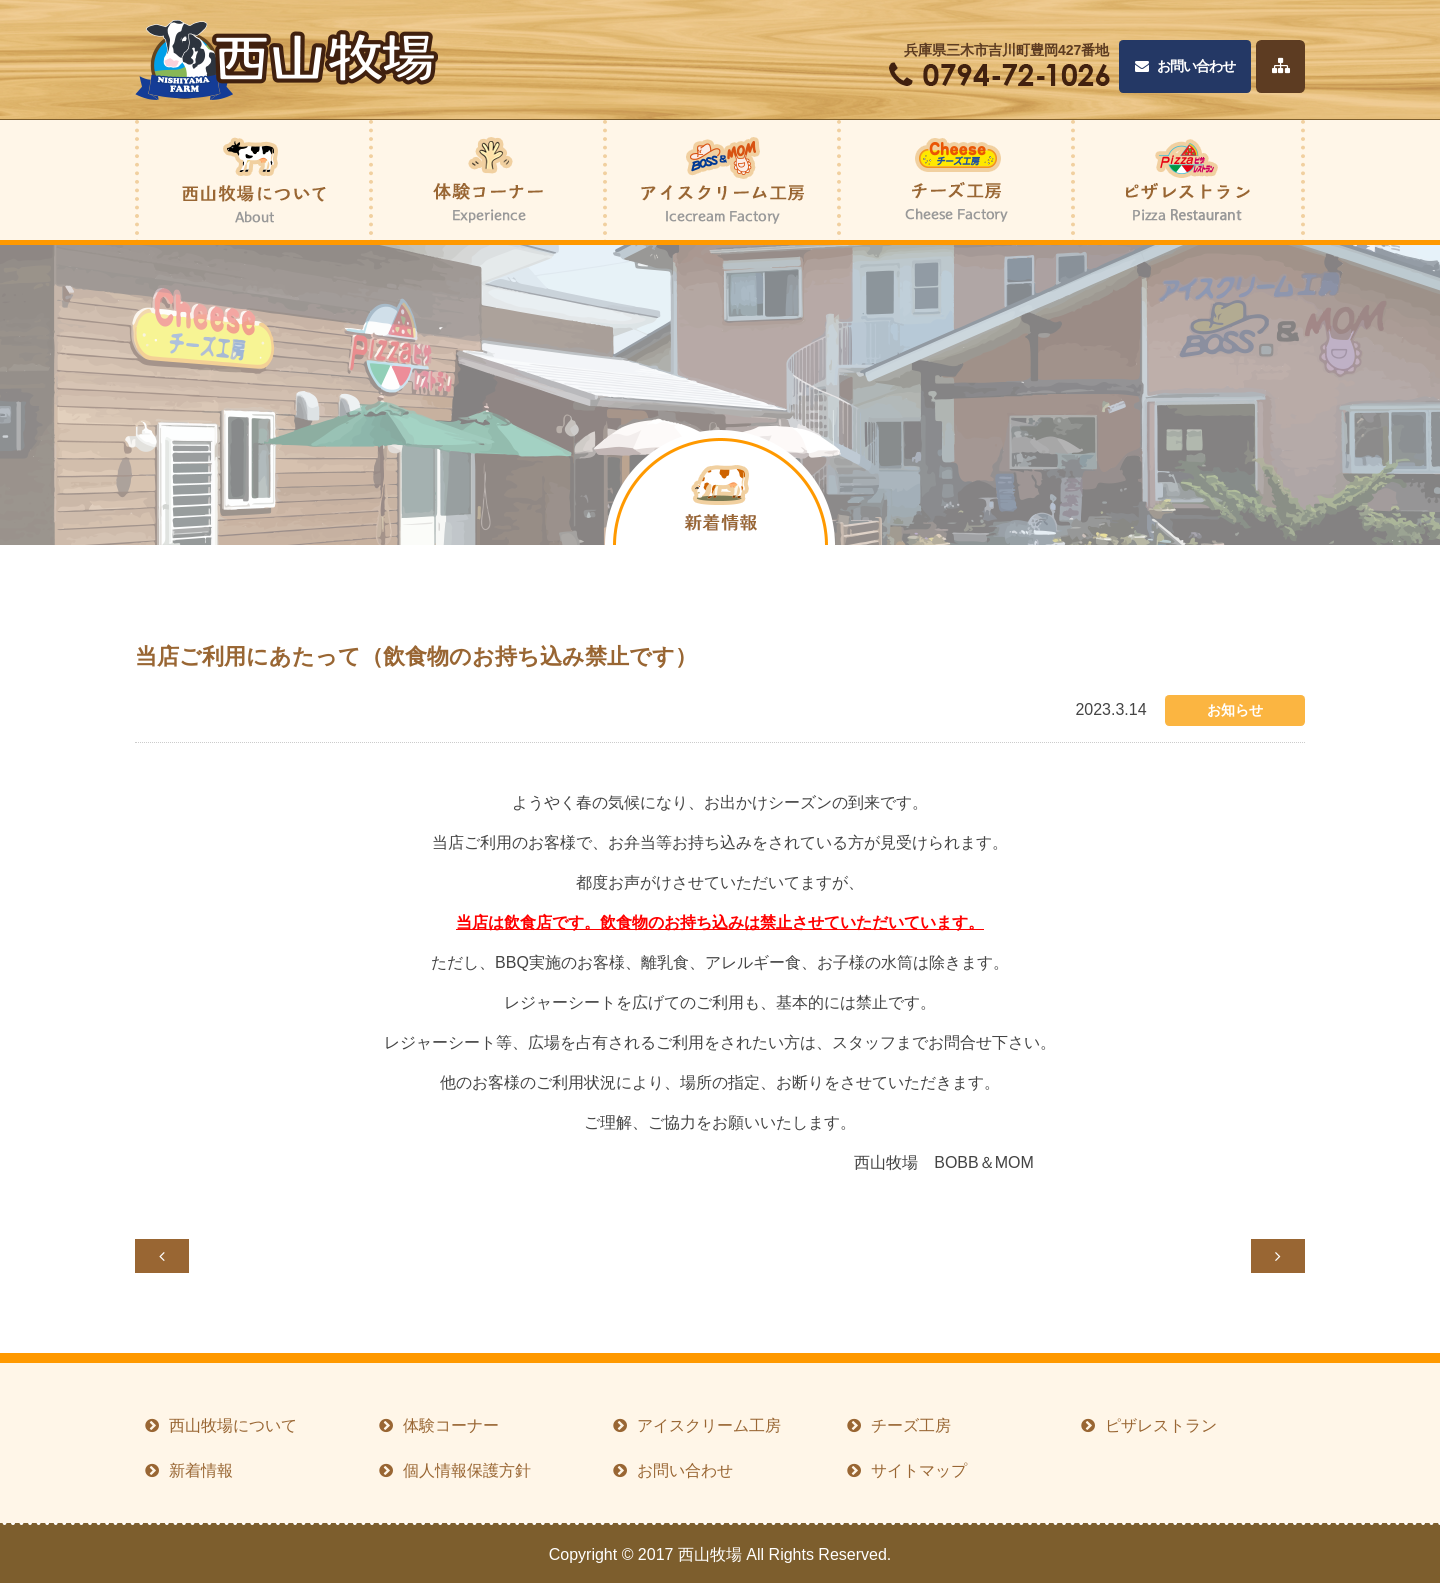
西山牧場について (233, 1425)
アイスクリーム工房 (709, 1425)
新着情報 (201, 1470)
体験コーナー (451, 1425)
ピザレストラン (1161, 1425)
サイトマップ (919, 1470)
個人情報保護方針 (467, 1470)
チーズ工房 (911, 1425)
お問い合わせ (1185, 66)
